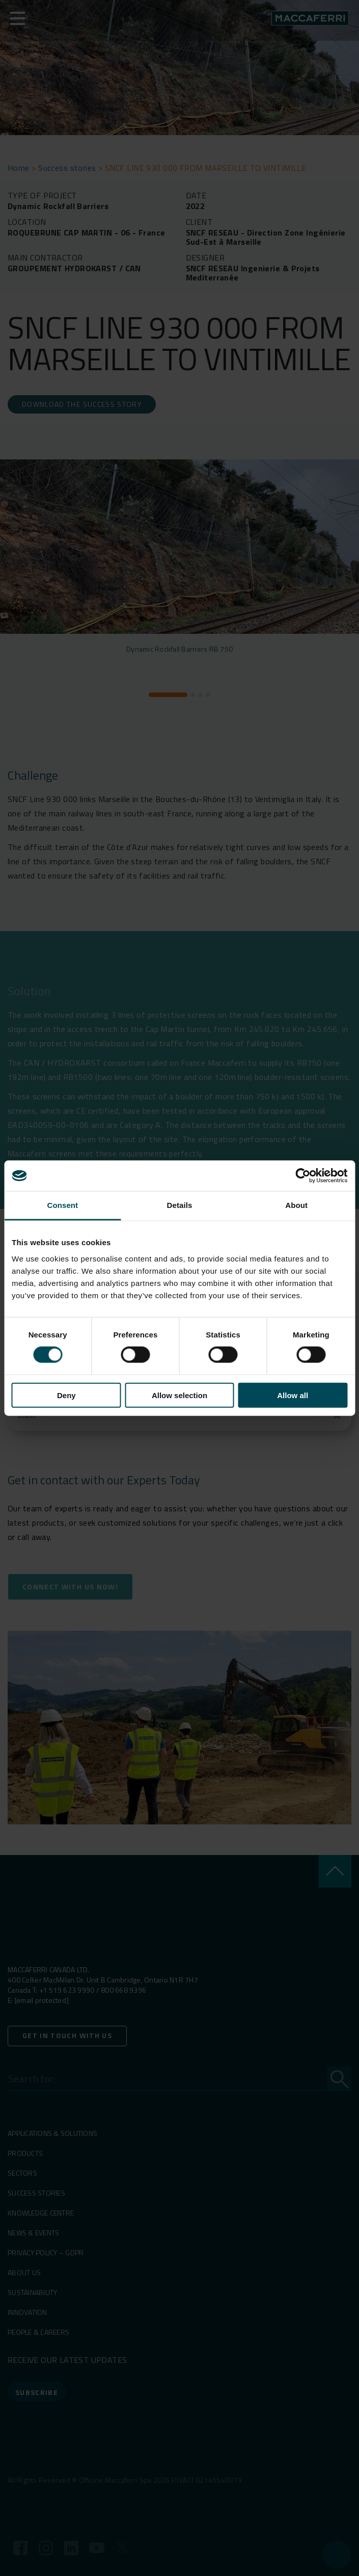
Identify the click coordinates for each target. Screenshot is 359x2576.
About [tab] (296, 1205)
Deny (66, 1394)
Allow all (292, 1394)
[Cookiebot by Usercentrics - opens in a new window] (302, 1175)
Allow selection (179, 1394)
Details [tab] (179, 1205)
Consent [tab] (62, 1205)
